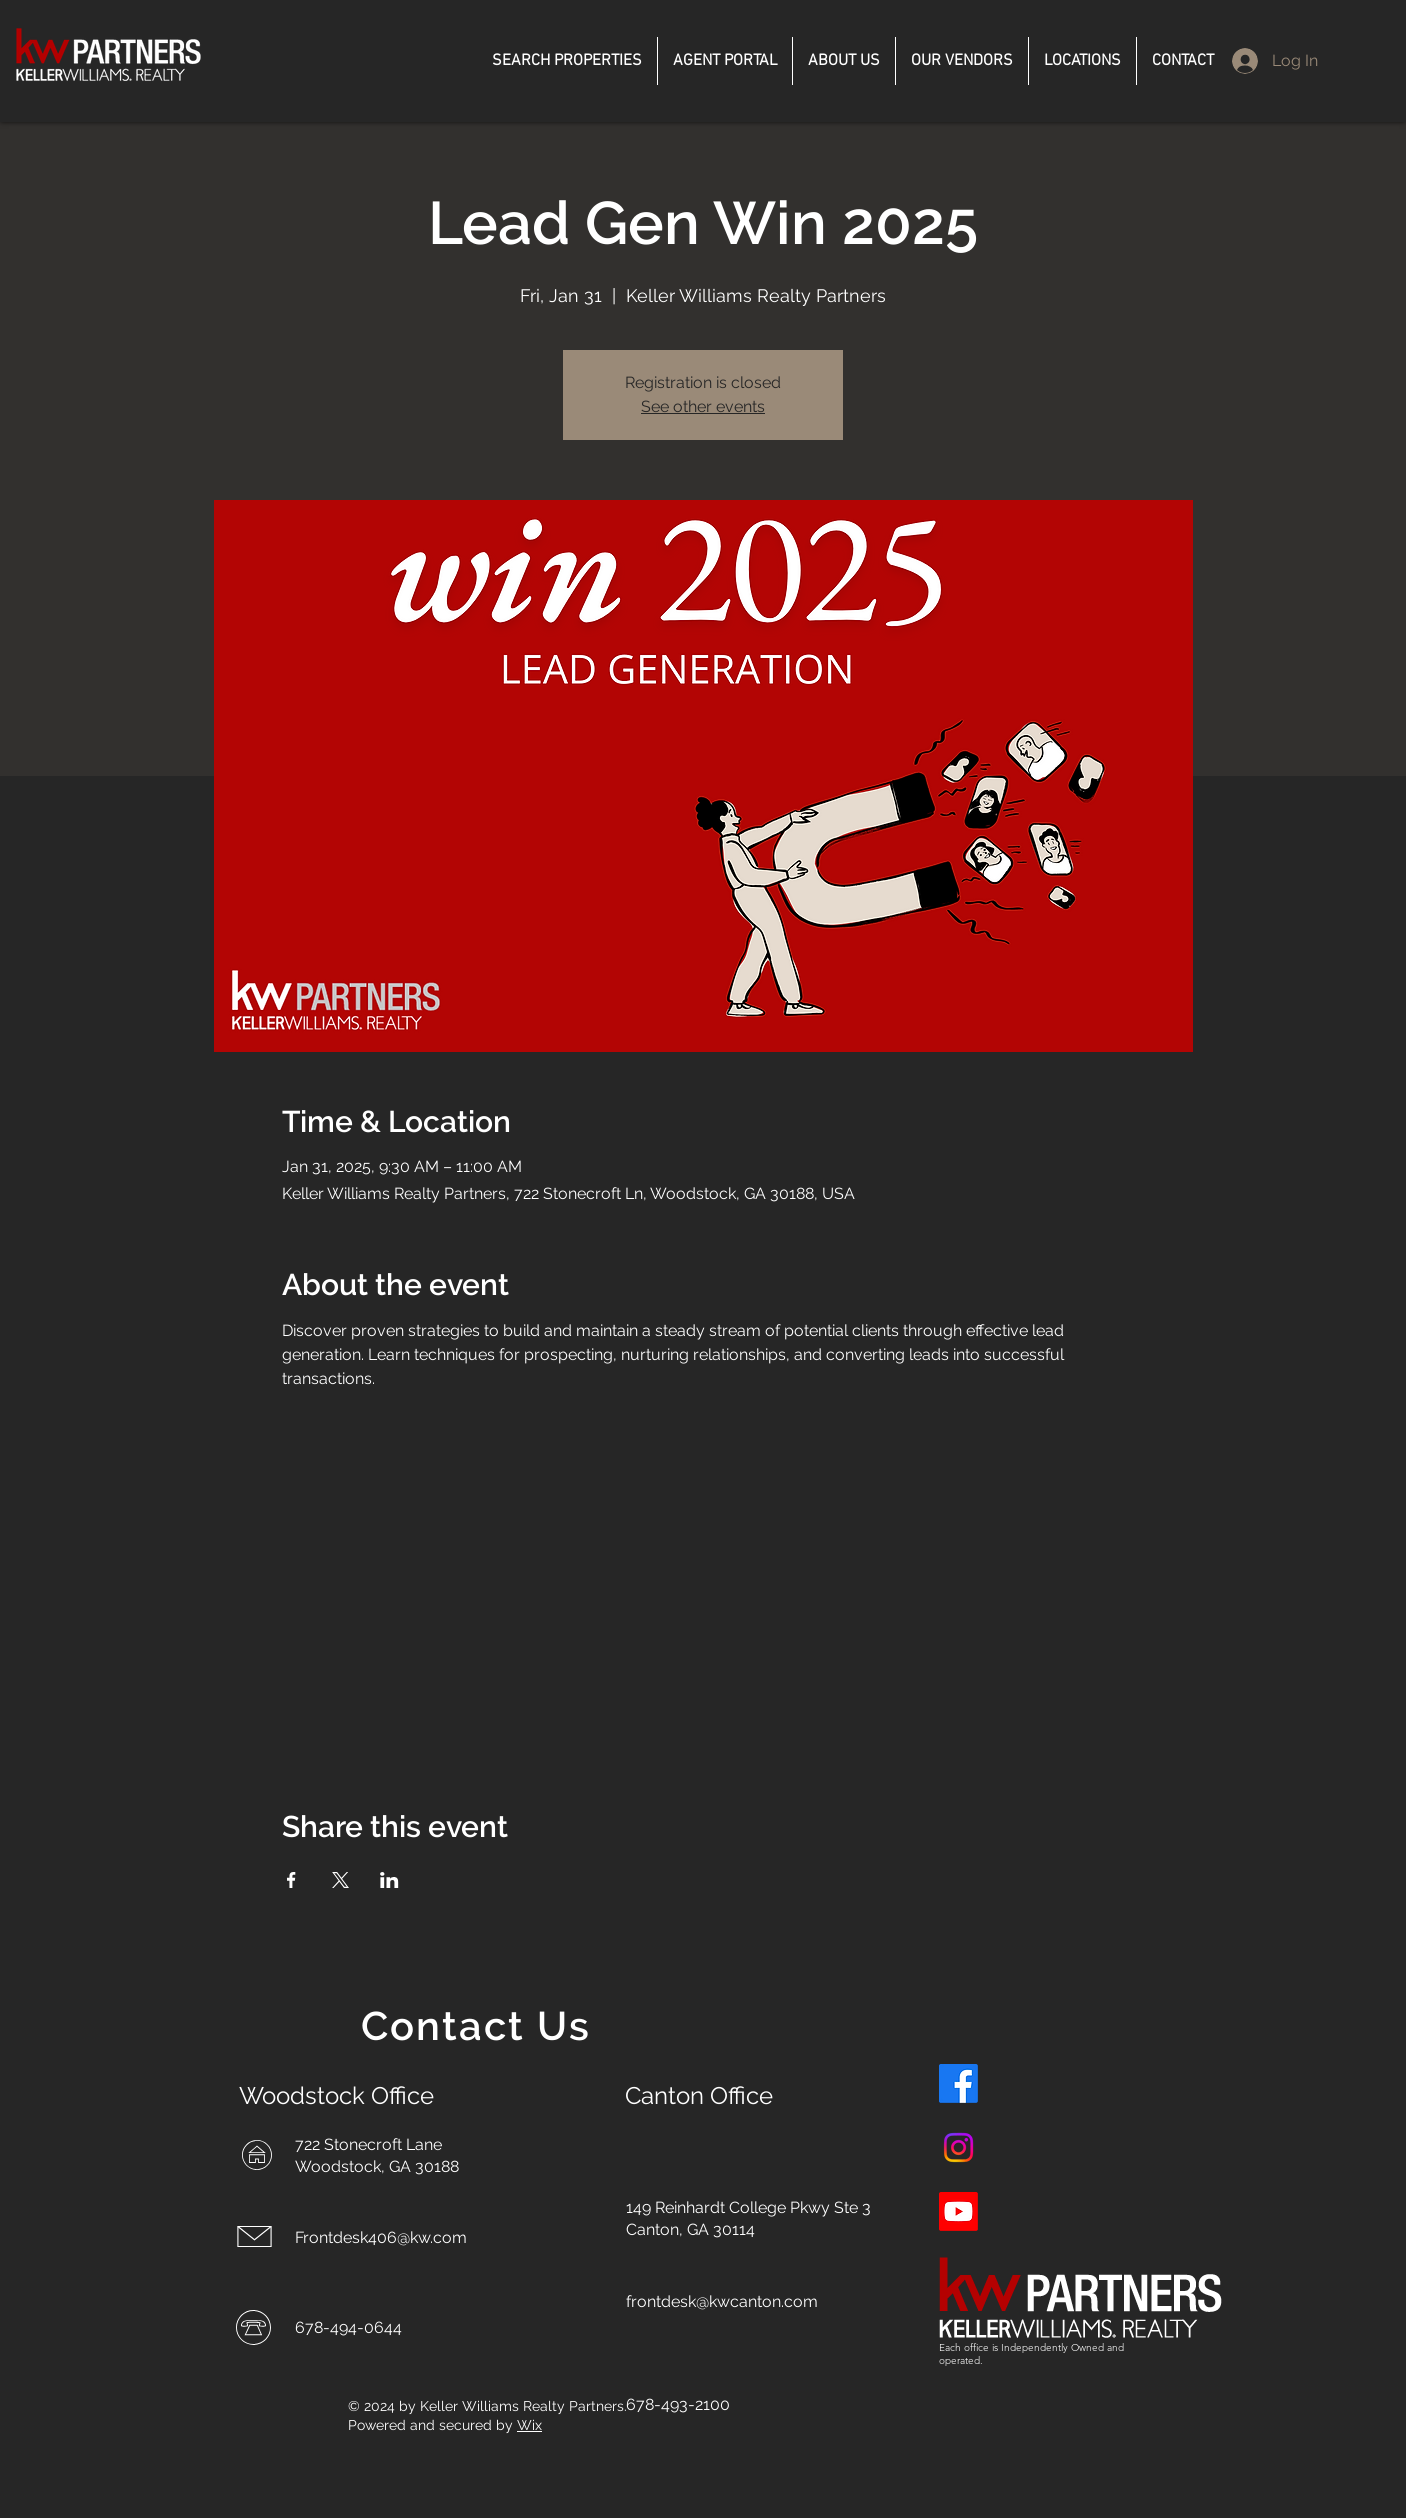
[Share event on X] (340, 1880)
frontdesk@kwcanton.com (722, 2301)
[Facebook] (958, 2083)
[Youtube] (958, 2211)
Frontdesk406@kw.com (381, 2237)
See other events (703, 406)
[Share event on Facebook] (291, 1880)
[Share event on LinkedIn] (389, 1880)
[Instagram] (958, 2147)
